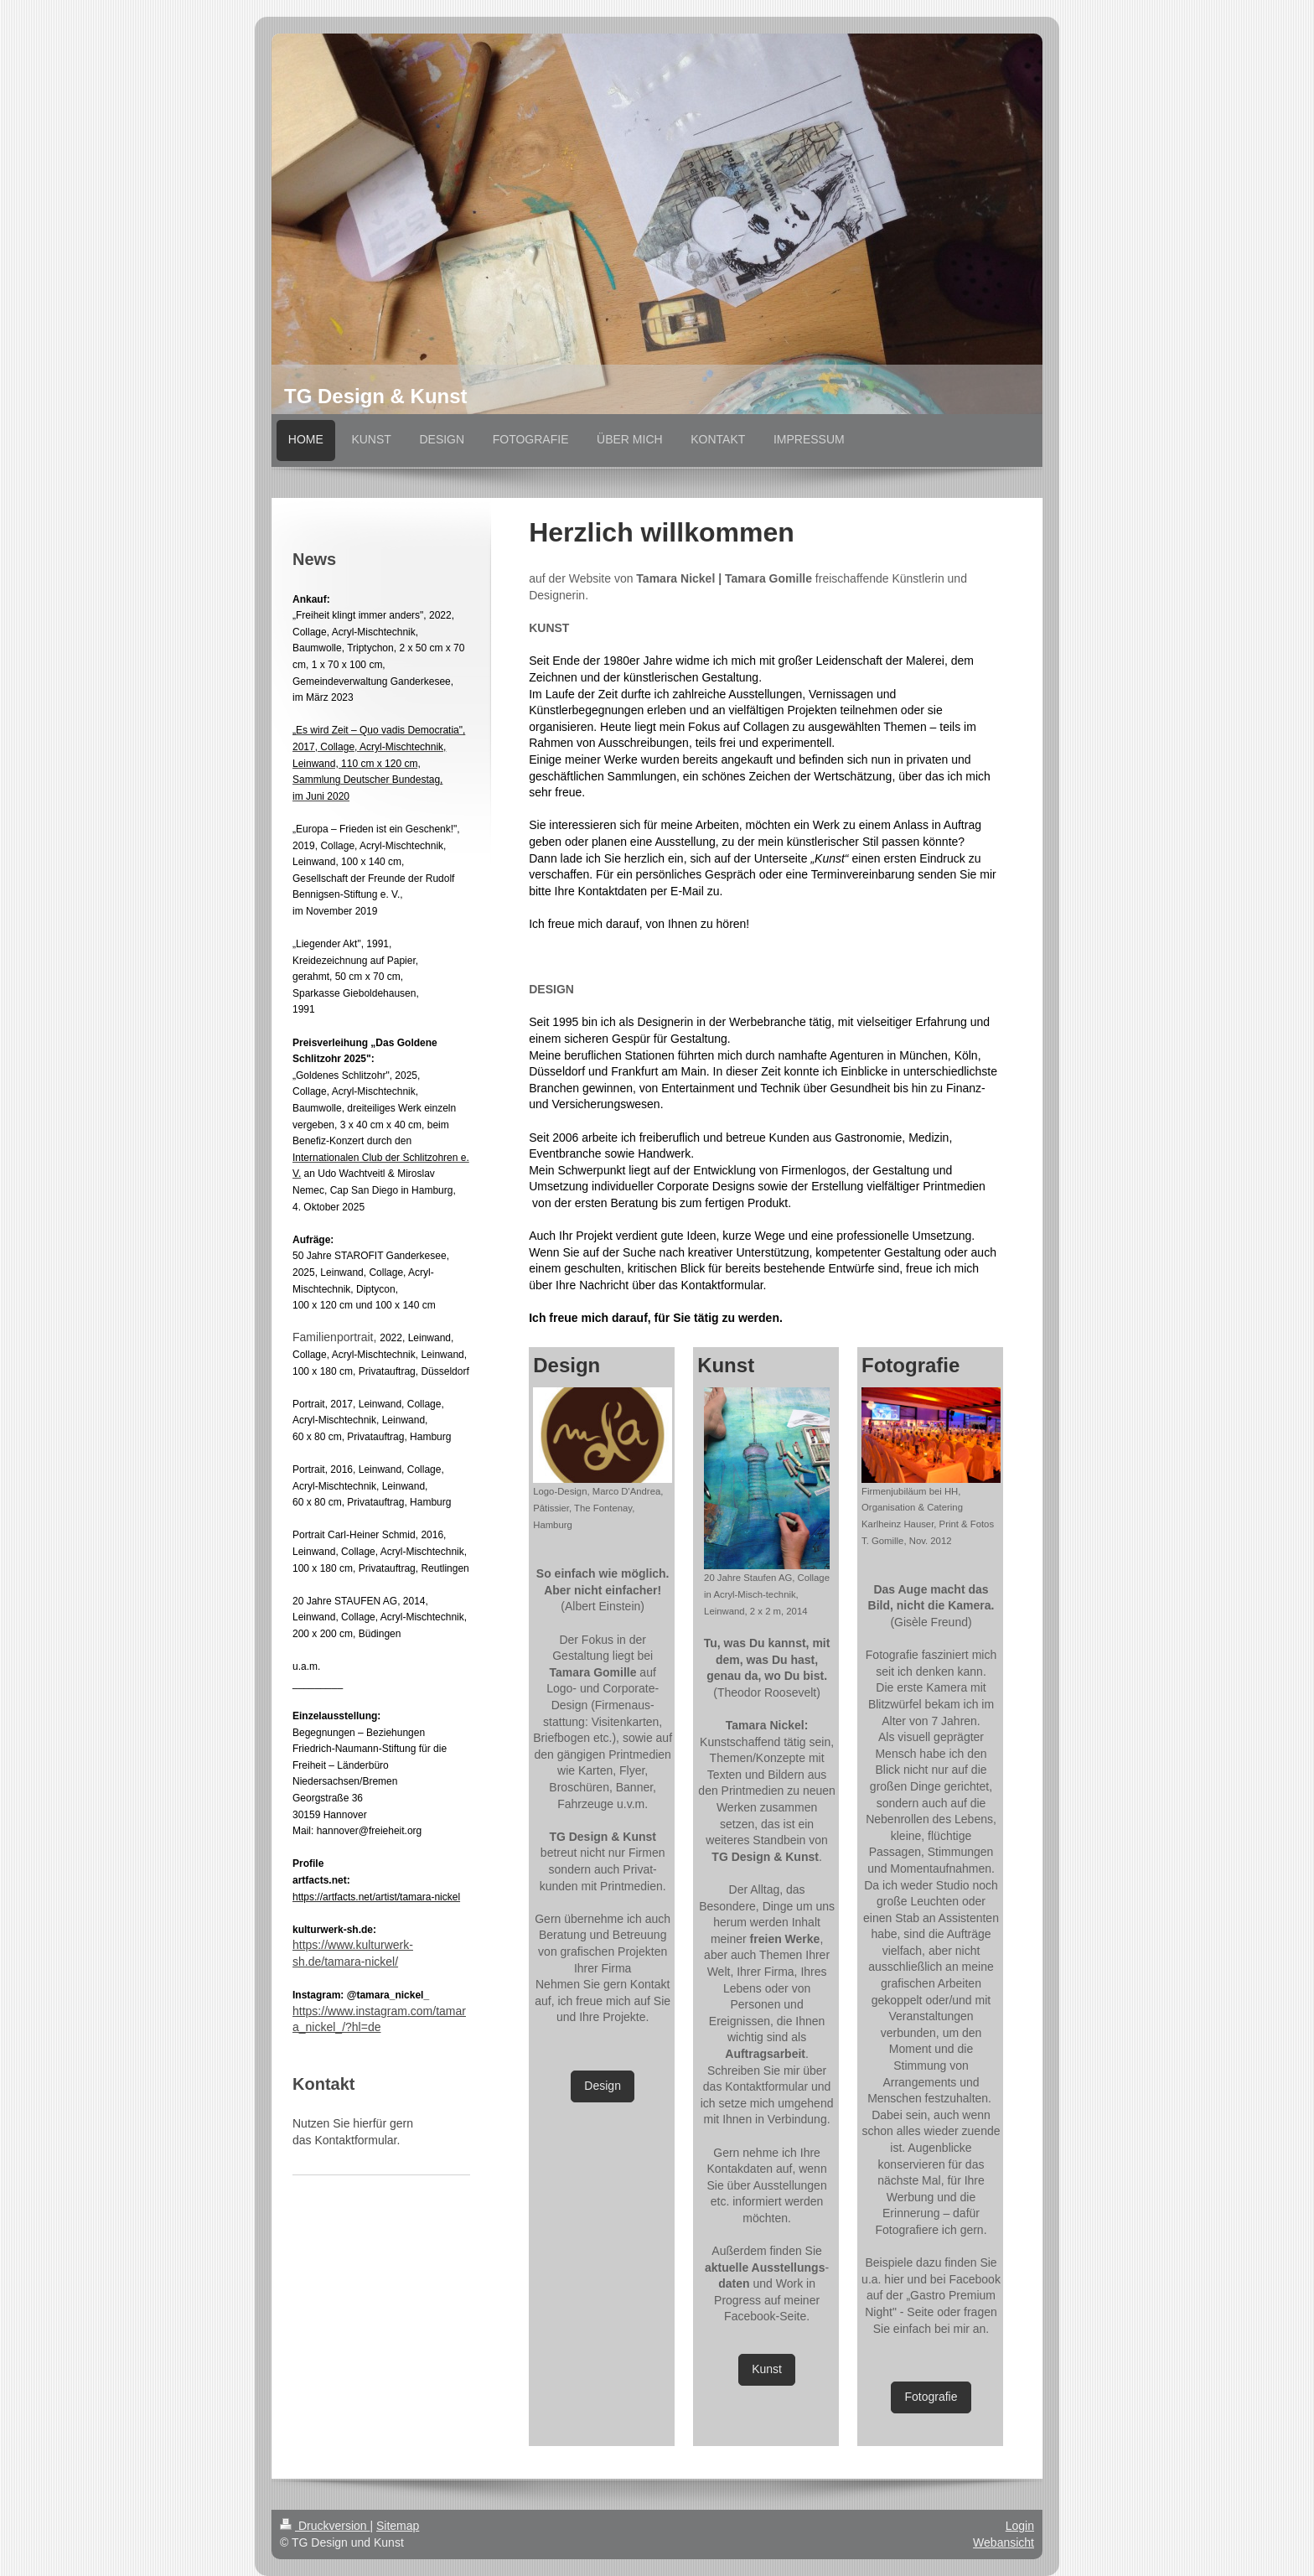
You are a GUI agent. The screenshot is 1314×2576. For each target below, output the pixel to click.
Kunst (767, 2369)
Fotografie (930, 2396)
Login (1020, 2525)
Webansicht (1003, 2542)
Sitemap (397, 2525)
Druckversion (325, 2525)
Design (602, 2085)
